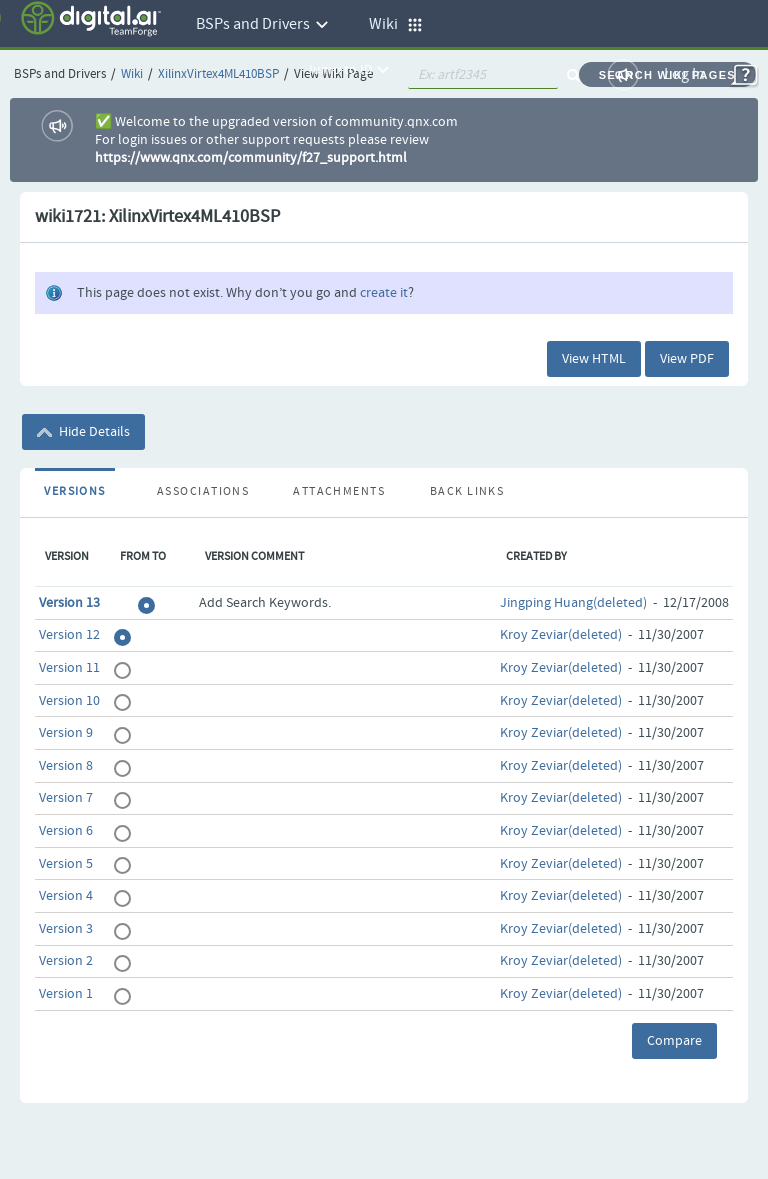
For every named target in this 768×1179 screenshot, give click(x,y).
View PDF (687, 359)
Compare (674, 1041)
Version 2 (66, 961)
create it (384, 293)
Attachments (339, 492)
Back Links (467, 492)
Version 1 (66, 994)
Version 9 (66, 733)
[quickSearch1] (483, 75)
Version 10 (69, 701)
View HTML (594, 359)
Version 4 (66, 896)
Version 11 (69, 668)
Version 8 (66, 766)
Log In (684, 74)
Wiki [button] (396, 24)
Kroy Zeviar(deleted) (561, 635)
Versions (75, 492)
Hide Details (83, 432)
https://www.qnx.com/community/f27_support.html (251, 158)
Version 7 (66, 798)
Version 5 (66, 864)
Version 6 (66, 831)
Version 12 (69, 635)
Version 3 (66, 929)
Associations (203, 492)
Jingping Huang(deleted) (573, 603)
